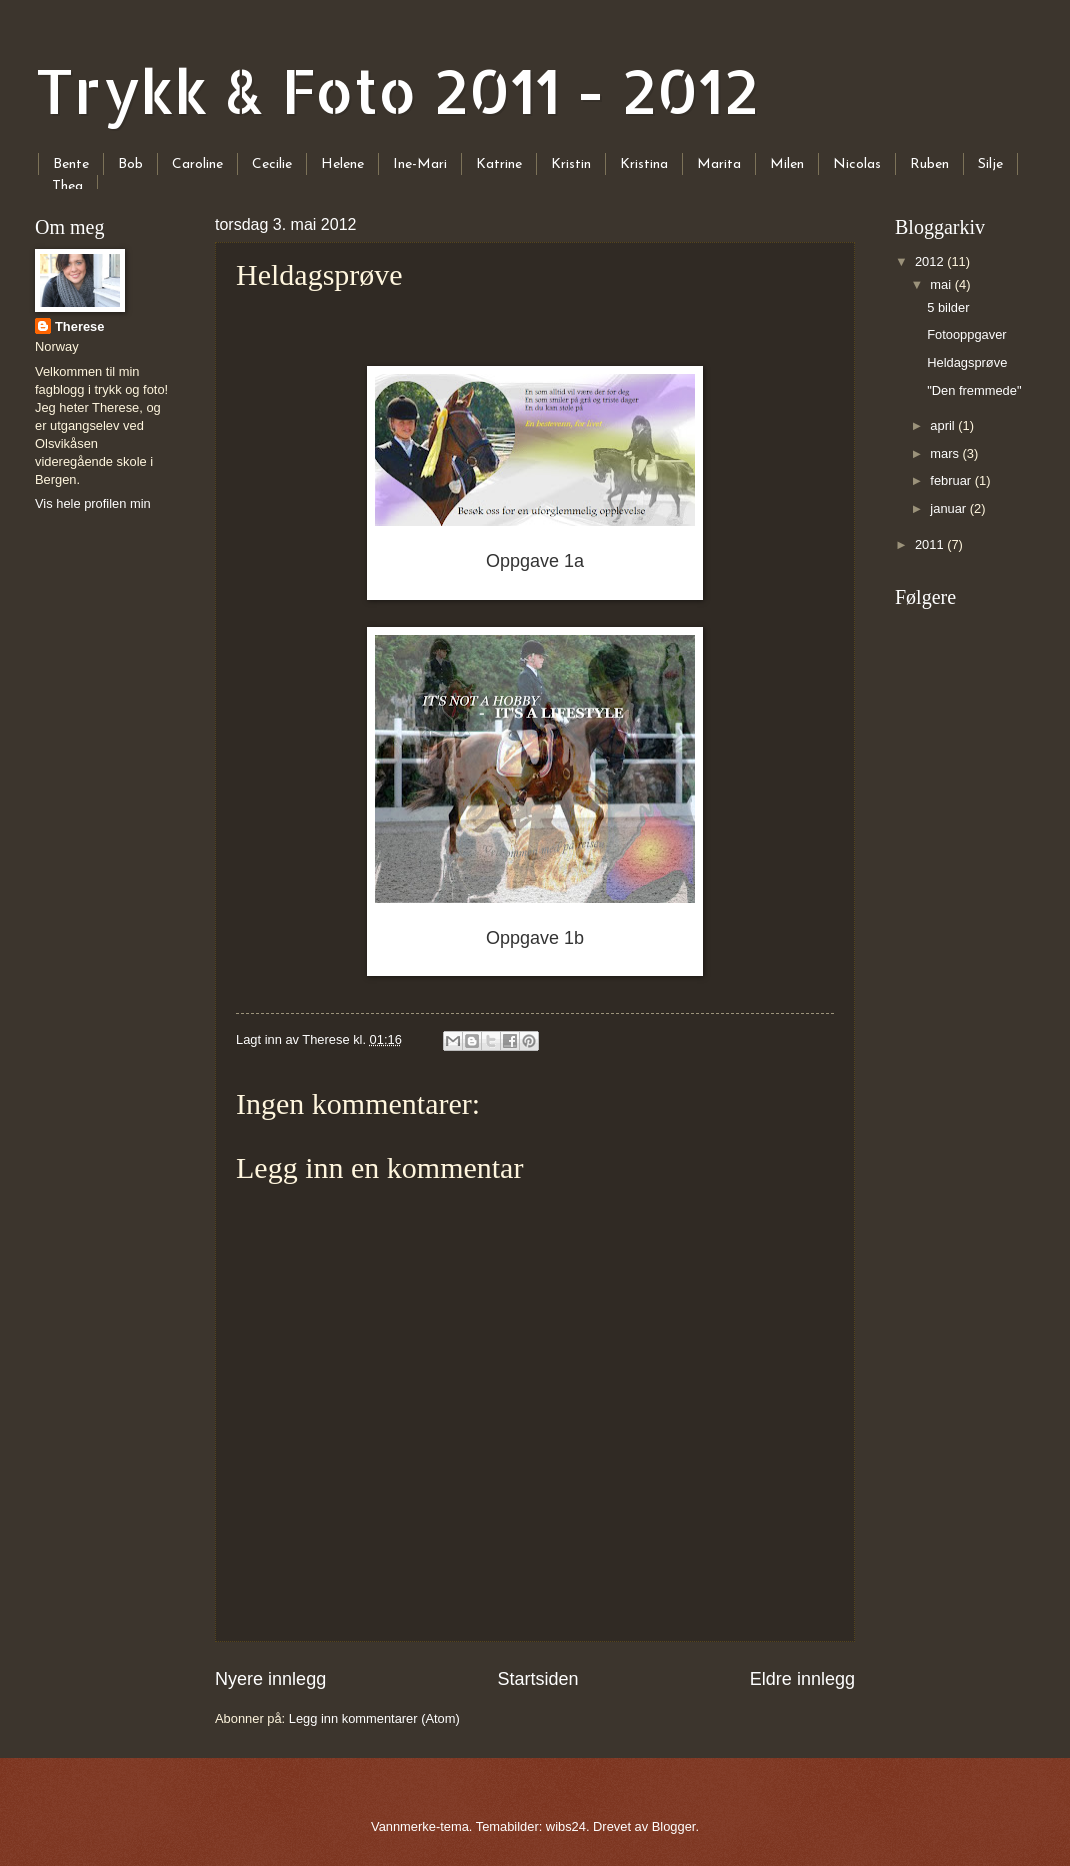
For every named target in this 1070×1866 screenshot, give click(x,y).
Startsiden (537, 1679)
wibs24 (566, 1826)
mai (942, 284)
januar (949, 508)
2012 (931, 261)
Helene (342, 164)
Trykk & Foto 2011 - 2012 (397, 90)
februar (952, 480)
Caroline (197, 164)
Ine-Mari (420, 164)
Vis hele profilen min (93, 503)
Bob (130, 164)
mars (946, 453)
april (944, 425)
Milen (787, 164)
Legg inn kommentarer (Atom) (374, 1718)
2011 (931, 544)
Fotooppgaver (966, 334)
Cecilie (272, 164)
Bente (71, 164)
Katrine (499, 164)
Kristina (644, 164)
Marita (719, 164)
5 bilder (948, 307)
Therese (79, 326)
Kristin (571, 164)
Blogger (674, 1826)
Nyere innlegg (270, 1679)
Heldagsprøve (967, 362)
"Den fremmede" (974, 390)
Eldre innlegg (802, 1679)
